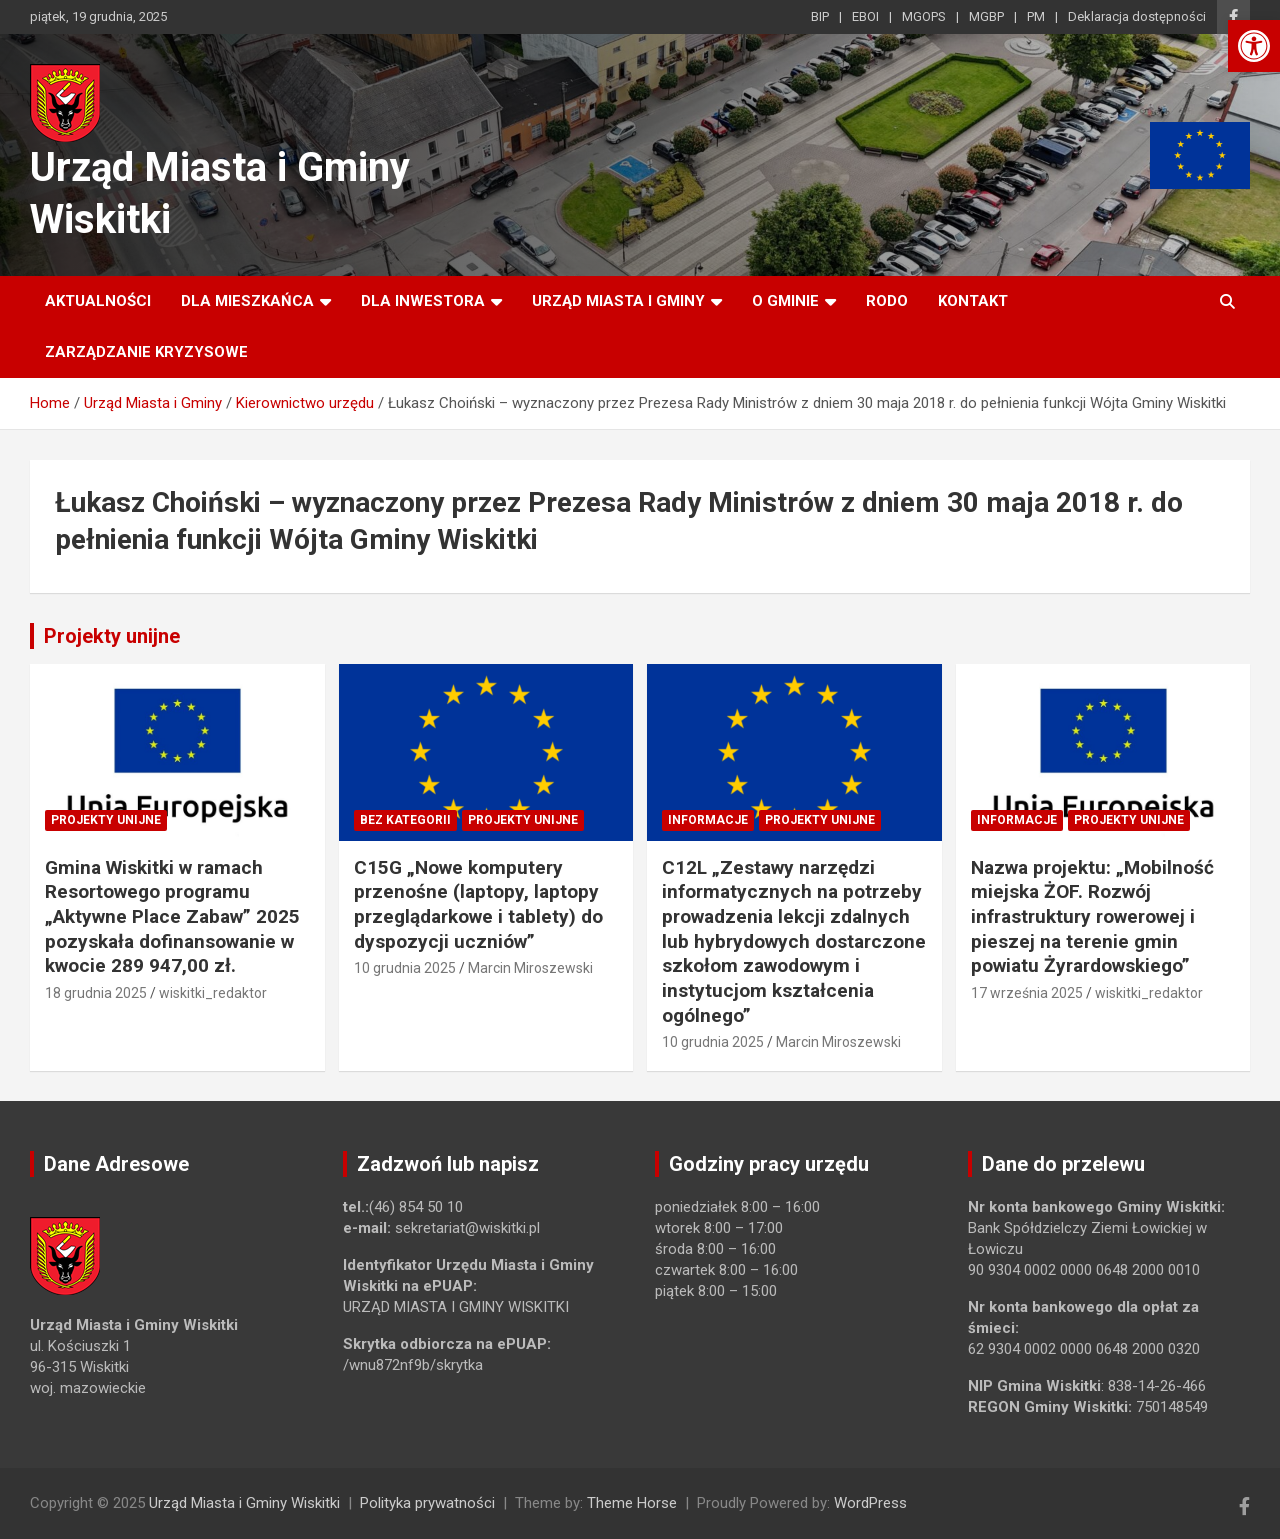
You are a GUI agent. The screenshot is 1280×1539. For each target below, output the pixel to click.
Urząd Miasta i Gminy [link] (618, 301)
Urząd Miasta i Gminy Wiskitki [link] (244, 1503)
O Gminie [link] (785, 301)
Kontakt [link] (973, 301)
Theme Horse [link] (632, 1503)
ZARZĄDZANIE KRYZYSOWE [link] (146, 352)
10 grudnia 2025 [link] (405, 968)
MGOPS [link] (924, 16)
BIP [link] (820, 16)
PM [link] (1036, 16)
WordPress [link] (870, 1503)
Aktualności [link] (98, 301)
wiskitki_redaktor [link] (213, 993)
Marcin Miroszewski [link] (530, 968)
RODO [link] (887, 301)
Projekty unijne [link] (112, 636)
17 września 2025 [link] (1027, 993)
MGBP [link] (986, 16)
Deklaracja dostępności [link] (1137, 16)
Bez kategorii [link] (405, 820)
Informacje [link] (708, 820)
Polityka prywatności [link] (427, 1503)
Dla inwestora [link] (423, 301)
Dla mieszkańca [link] (247, 301)
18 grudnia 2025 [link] (96, 993)
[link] (1254, 46)
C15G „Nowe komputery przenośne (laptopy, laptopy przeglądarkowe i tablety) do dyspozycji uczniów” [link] (478, 904)
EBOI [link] (865, 16)
